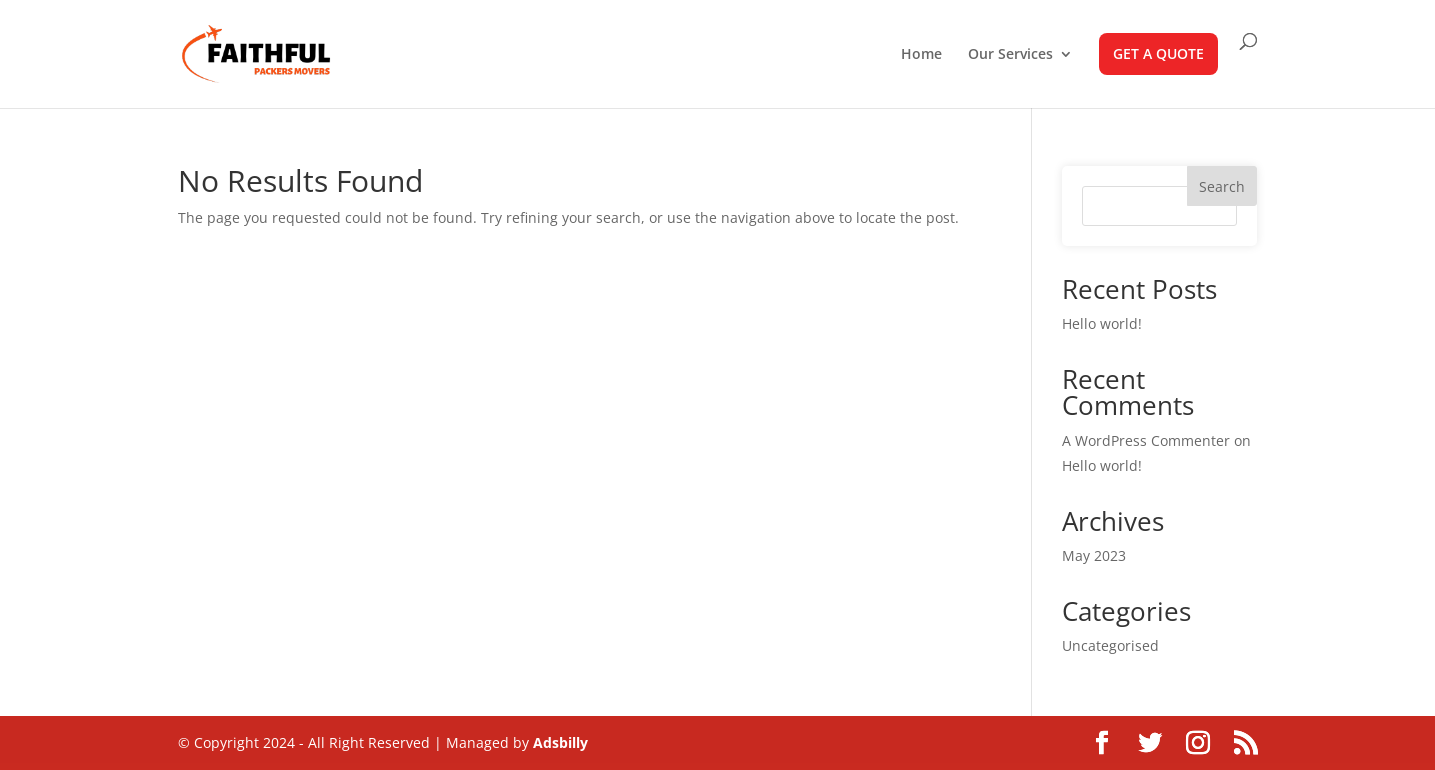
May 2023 (1094, 555)
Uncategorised (1110, 645)
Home (921, 55)
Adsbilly (560, 742)
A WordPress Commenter (1146, 440)
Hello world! (1102, 323)
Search (1222, 186)
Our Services (1010, 55)
